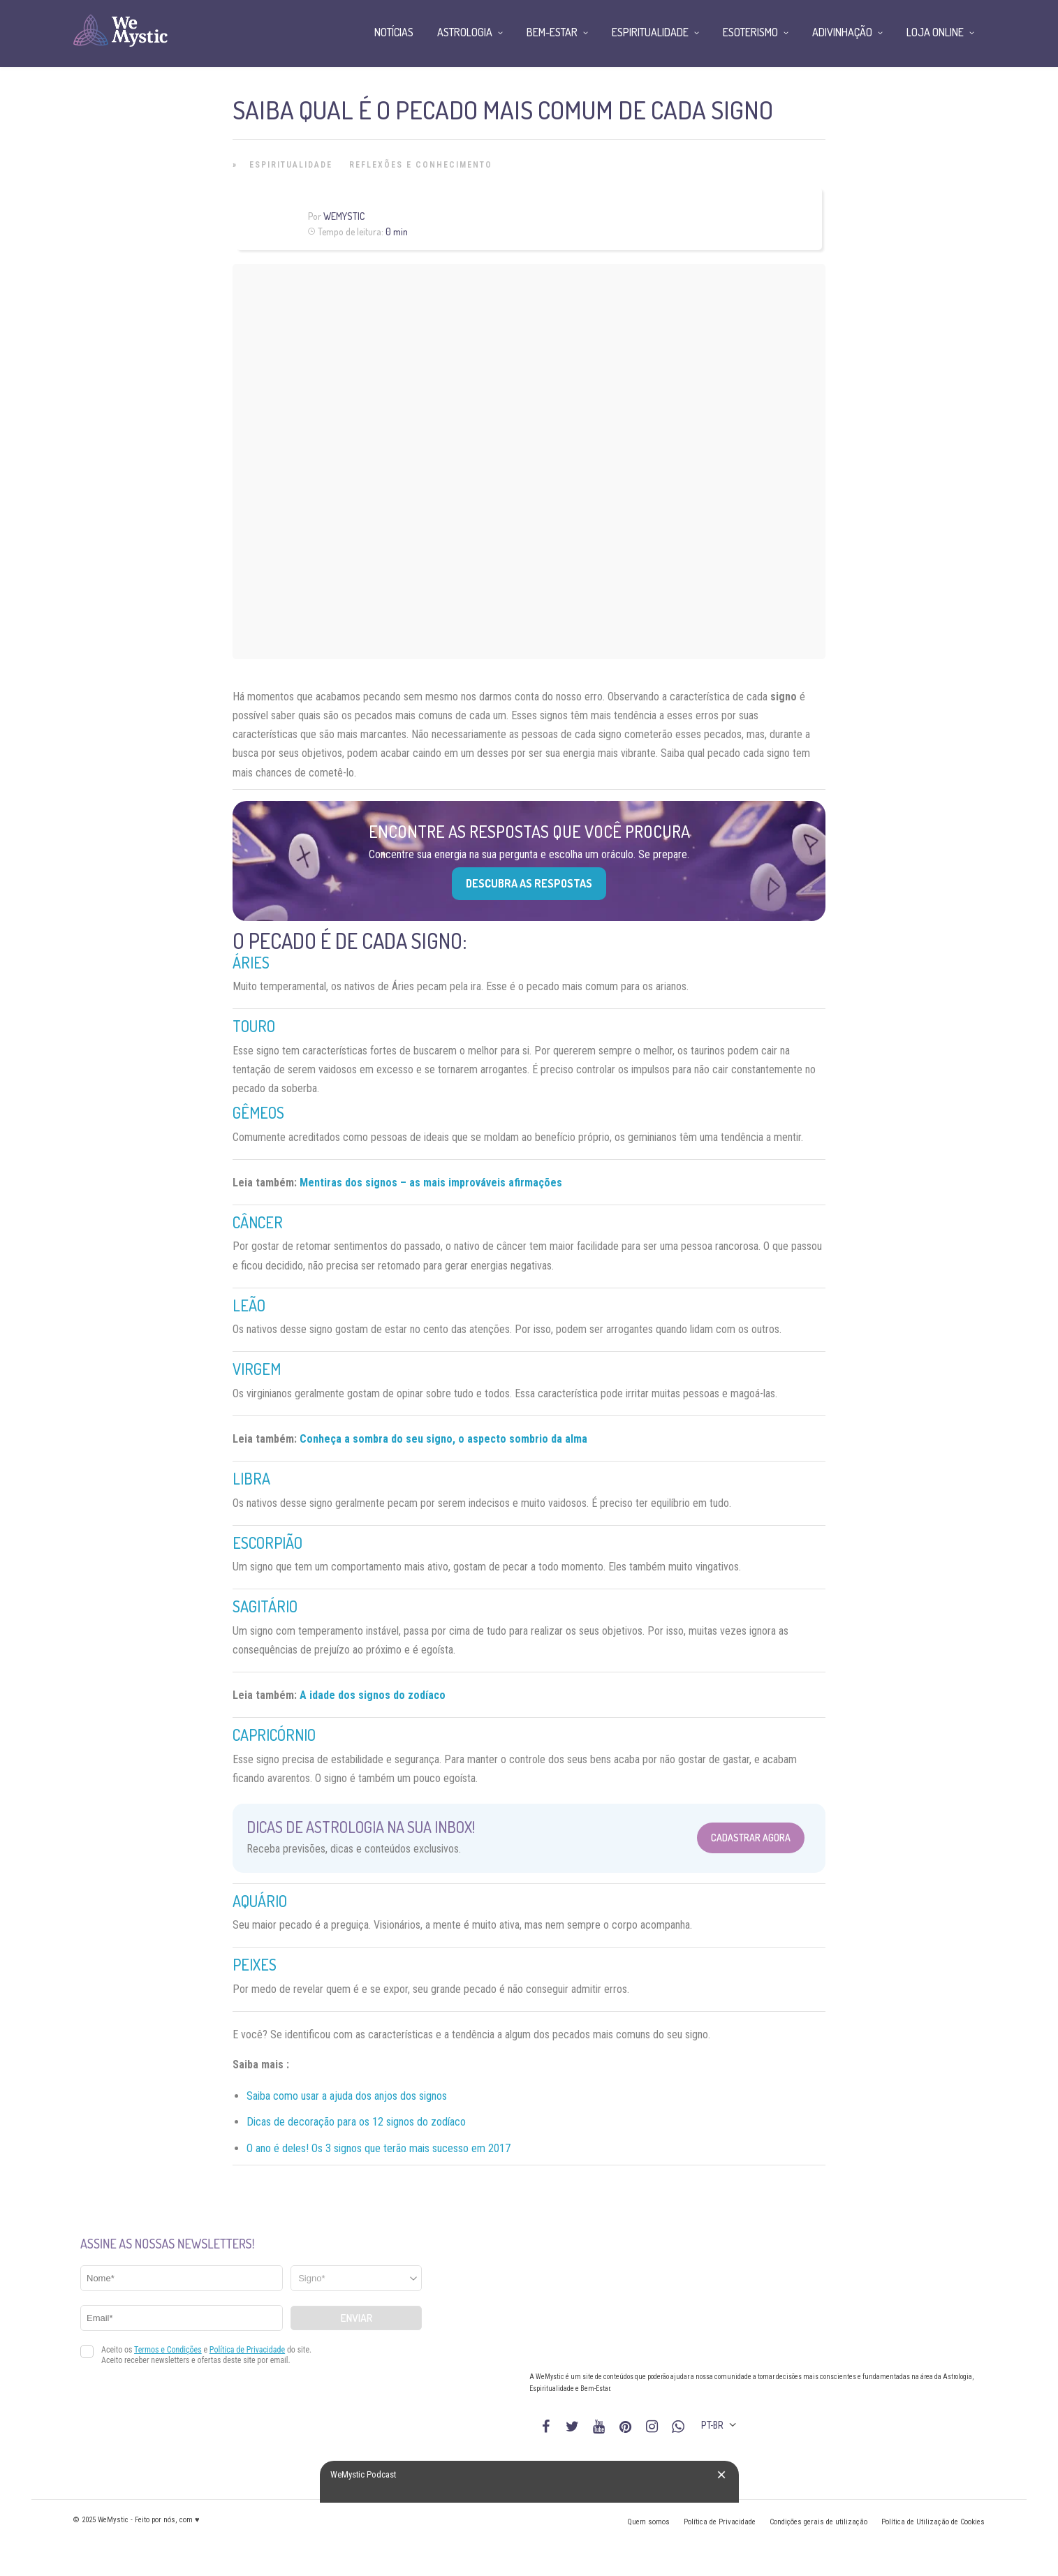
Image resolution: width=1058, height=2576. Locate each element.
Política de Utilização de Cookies (933, 2521)
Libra (251, 1478)
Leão (249, 1305)
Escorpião (267, 1542)
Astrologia (464, 32)
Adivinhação (842, 32)
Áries (251, 962)
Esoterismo (750, 32)
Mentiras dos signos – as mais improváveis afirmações (431, 1182)
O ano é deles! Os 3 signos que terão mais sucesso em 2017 (378, 2148)
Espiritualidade (290, 165)
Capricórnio (274, 1734)
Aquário (260, 1901)
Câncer (258, 1222)
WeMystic (344, 216)
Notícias (393, 32)
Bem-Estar (552, 32)
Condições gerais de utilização (818, 2521)
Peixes (255, 1964)
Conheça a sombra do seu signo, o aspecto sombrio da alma (443, 1438)
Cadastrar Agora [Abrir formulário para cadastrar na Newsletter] (751, 1837)
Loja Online (935, 32)
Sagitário (265, 1606)
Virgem (257, 1368)
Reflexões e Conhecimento (420, 165)
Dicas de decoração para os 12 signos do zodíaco (356, 2121)
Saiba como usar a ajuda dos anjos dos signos (347, 2096)
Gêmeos (258, 1112)
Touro (254, 1026)
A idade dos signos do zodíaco (373, 1695)
